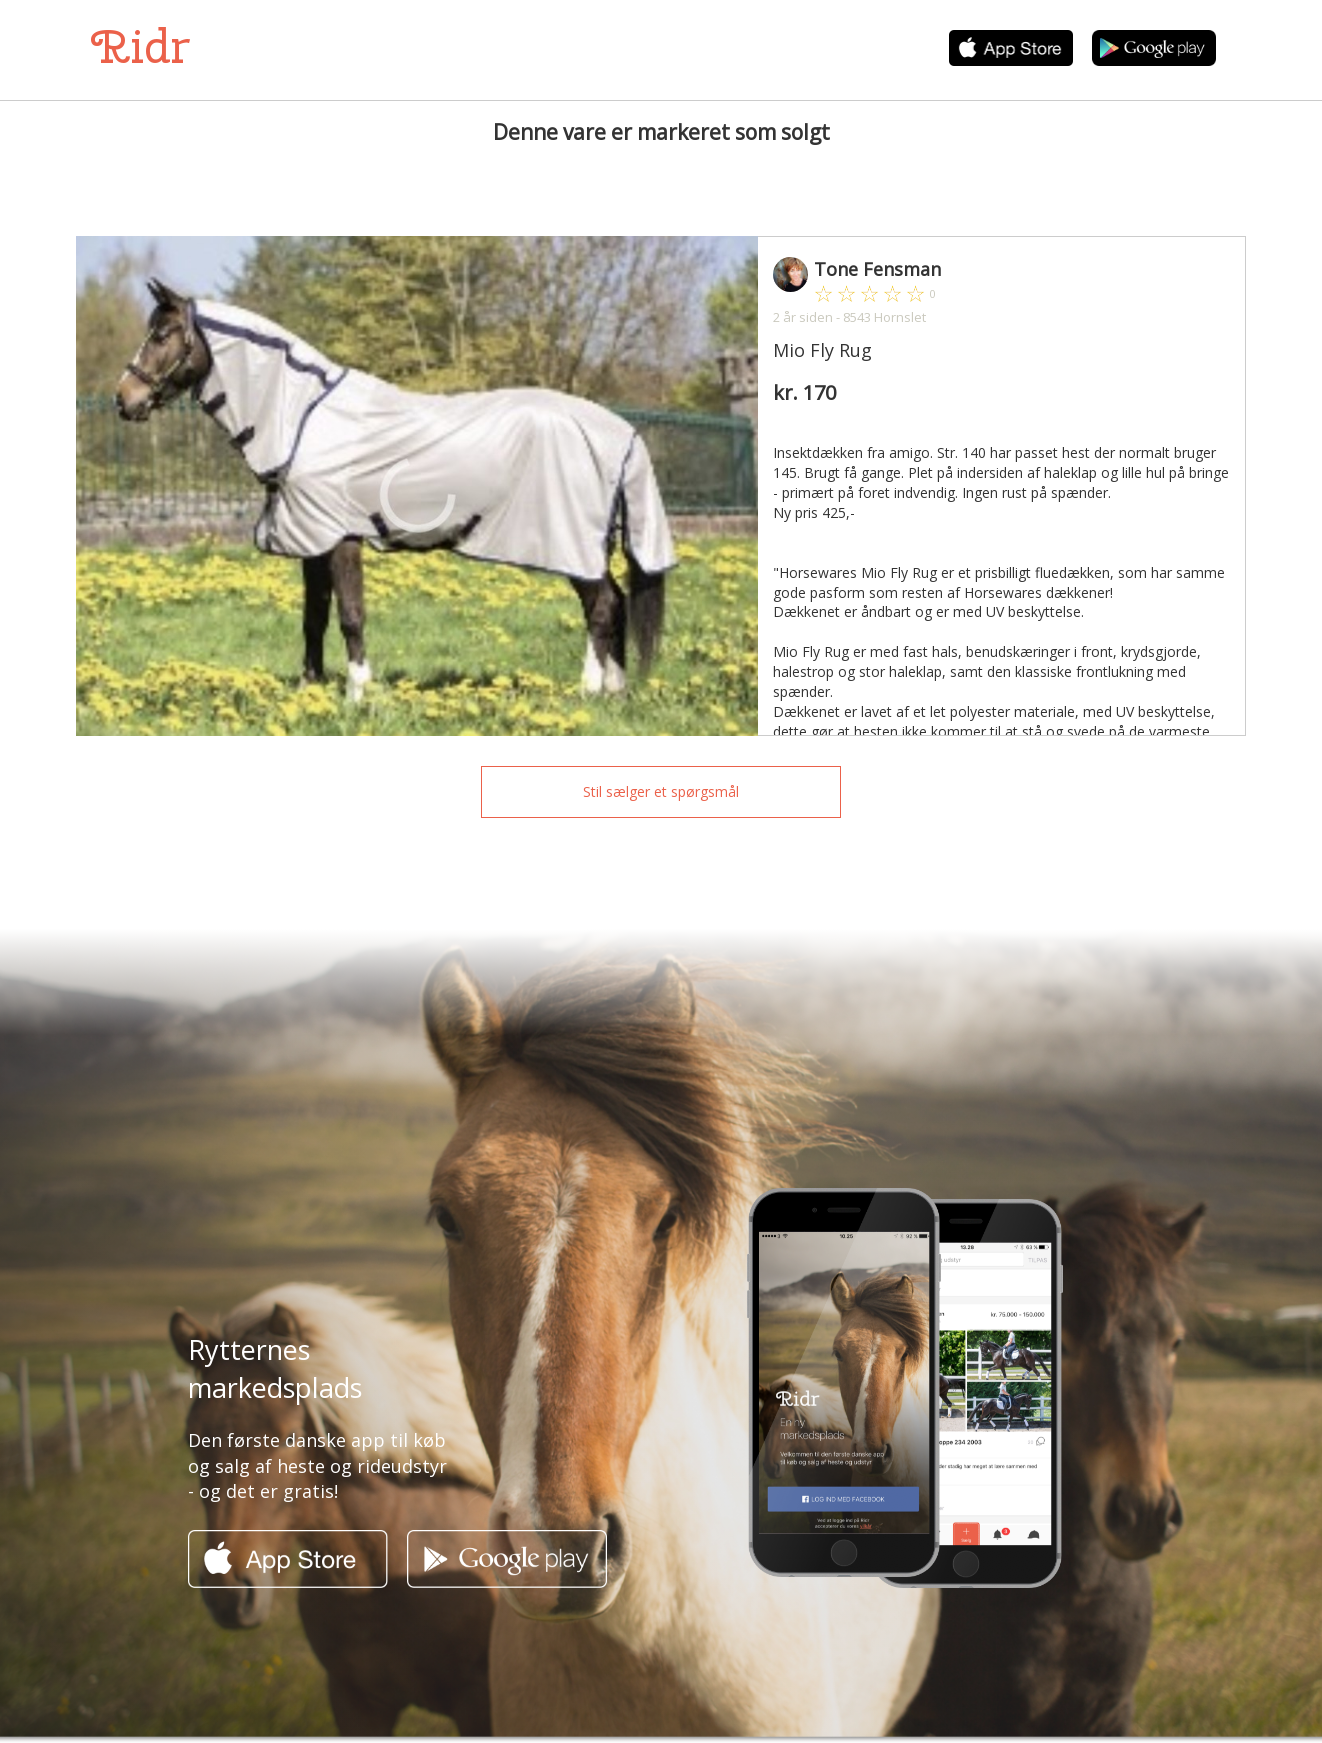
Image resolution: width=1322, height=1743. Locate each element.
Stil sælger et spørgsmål (661, 791)
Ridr (140, 46)
